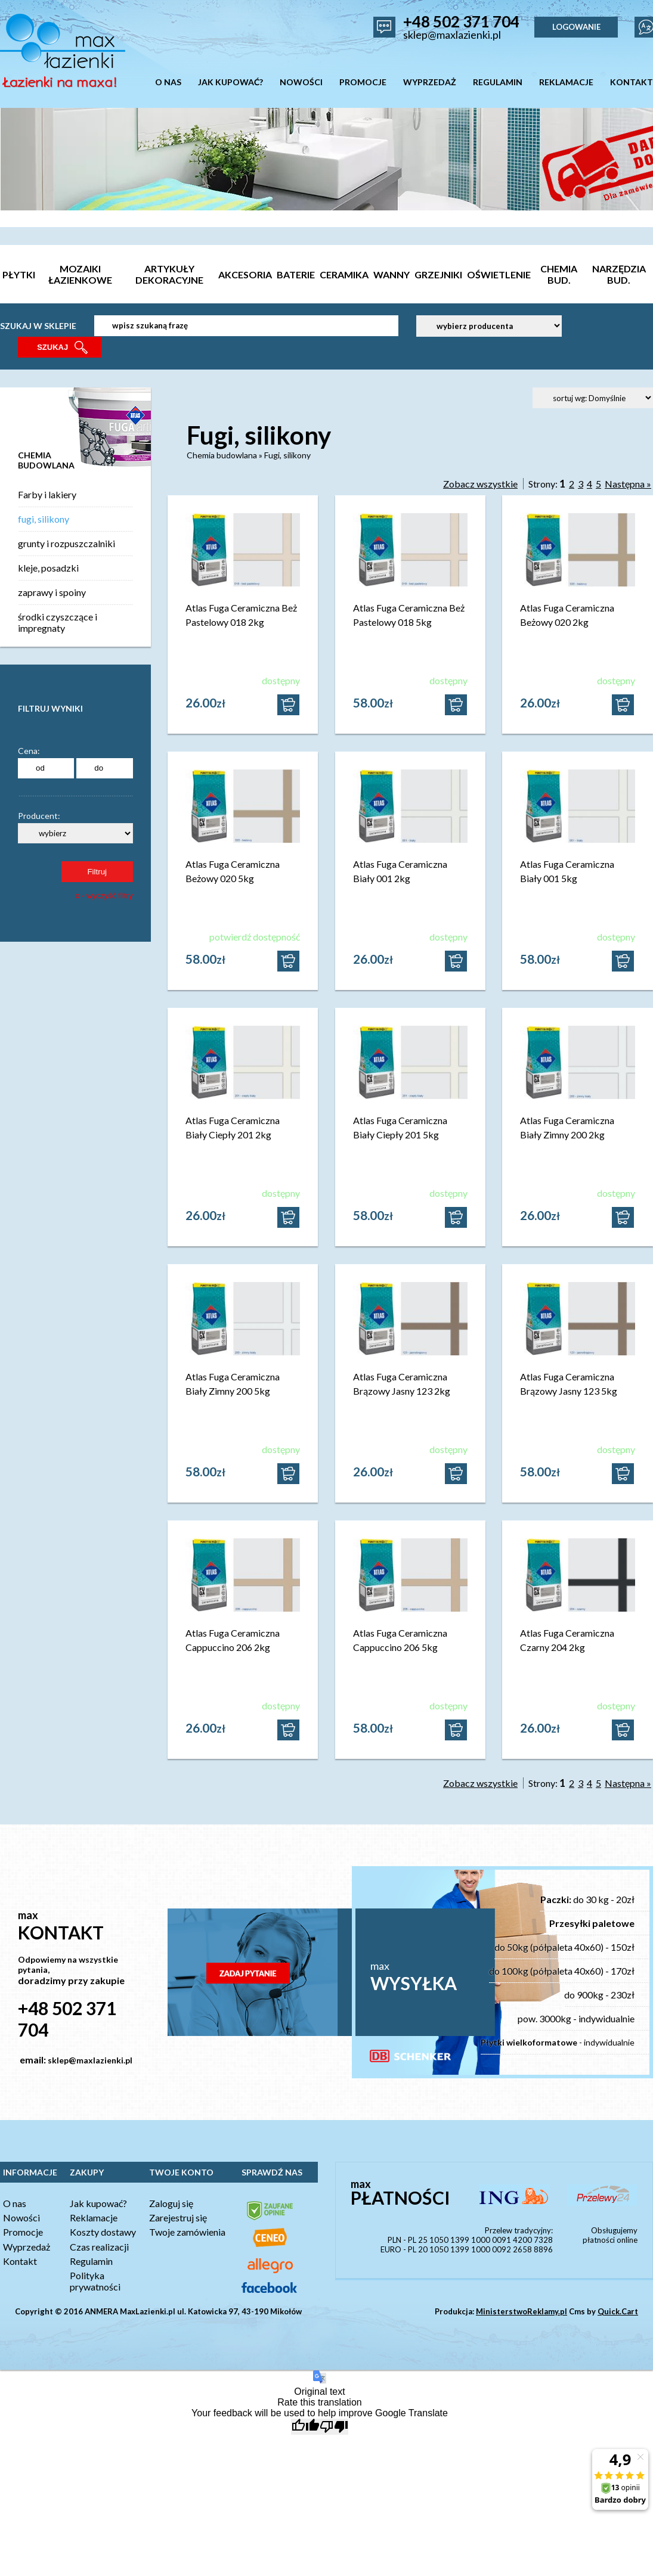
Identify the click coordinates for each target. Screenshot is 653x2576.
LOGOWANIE (576, 27)
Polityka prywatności (95, 2281)
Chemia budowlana (222, 455)
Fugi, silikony (287, 455)
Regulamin (91, 2261)
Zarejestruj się (178, 2217)
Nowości (21, 2217)
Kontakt (20, 2261)
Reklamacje (93, 2217)
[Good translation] (305, 2427)
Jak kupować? (98, 2203)
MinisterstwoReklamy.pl (521, 2311)
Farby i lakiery (47, 494)
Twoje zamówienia (187, 2231)
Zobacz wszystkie (480, 483)
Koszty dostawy (103, 2231)
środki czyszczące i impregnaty (57, 622)
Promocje (23, 2231)
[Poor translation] (334, 2427)
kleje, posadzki (48, 567)
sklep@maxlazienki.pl (452, 34)
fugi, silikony (43, 518)
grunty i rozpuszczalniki (66, 543)
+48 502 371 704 (461, 21)
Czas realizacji (99, 2246)
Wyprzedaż (26, 2246)
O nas (14, 2203)
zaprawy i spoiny (52, 592)
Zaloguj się (171, 2203)
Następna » (628, 483)
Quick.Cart (618, 2311)
